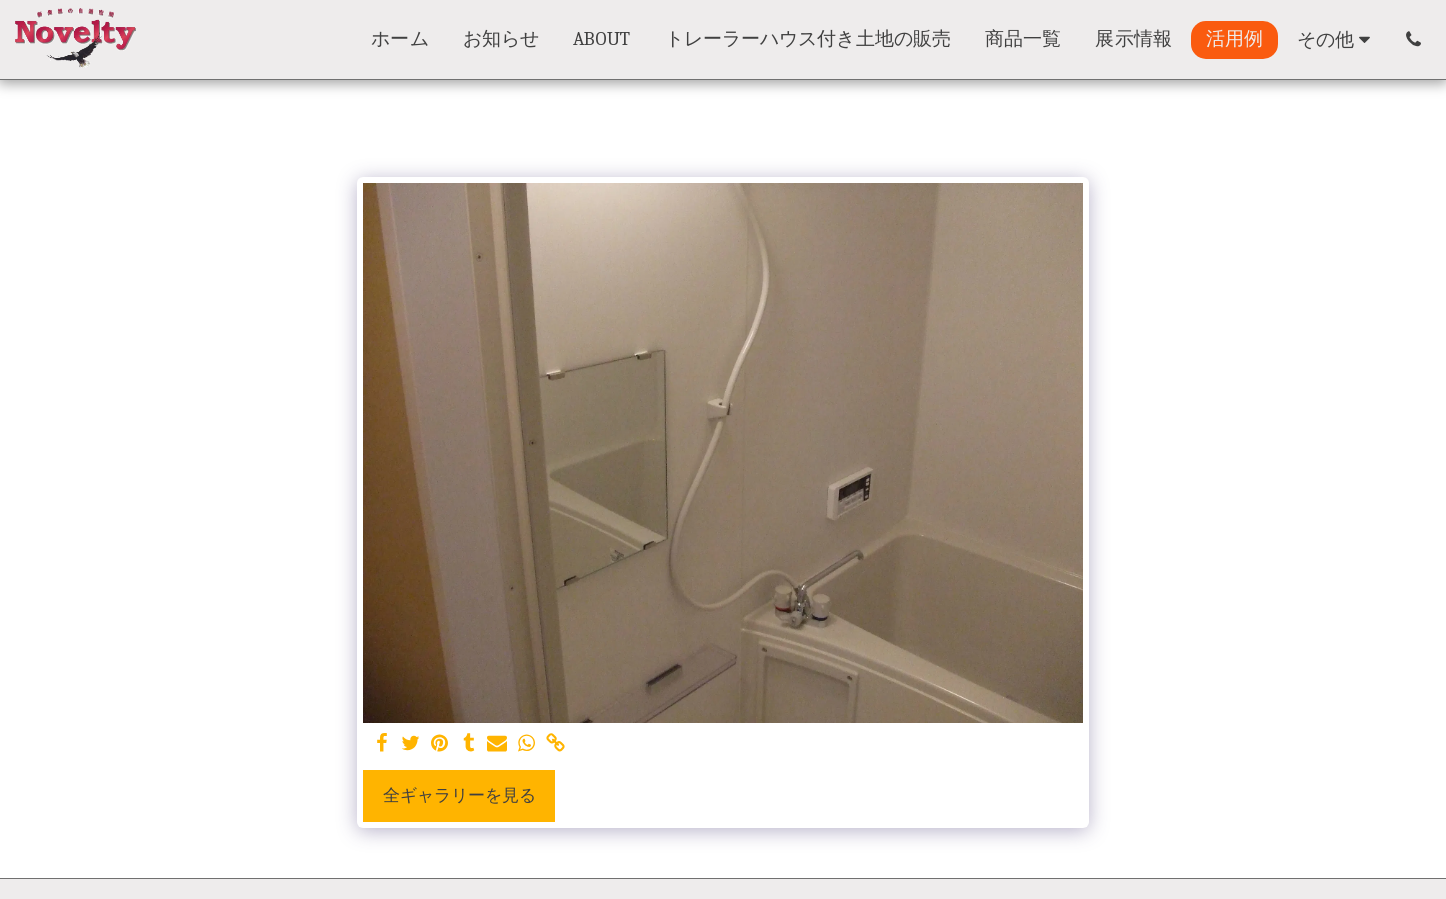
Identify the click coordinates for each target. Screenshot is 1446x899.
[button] (1413, 39)
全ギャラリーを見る (459, 795)
